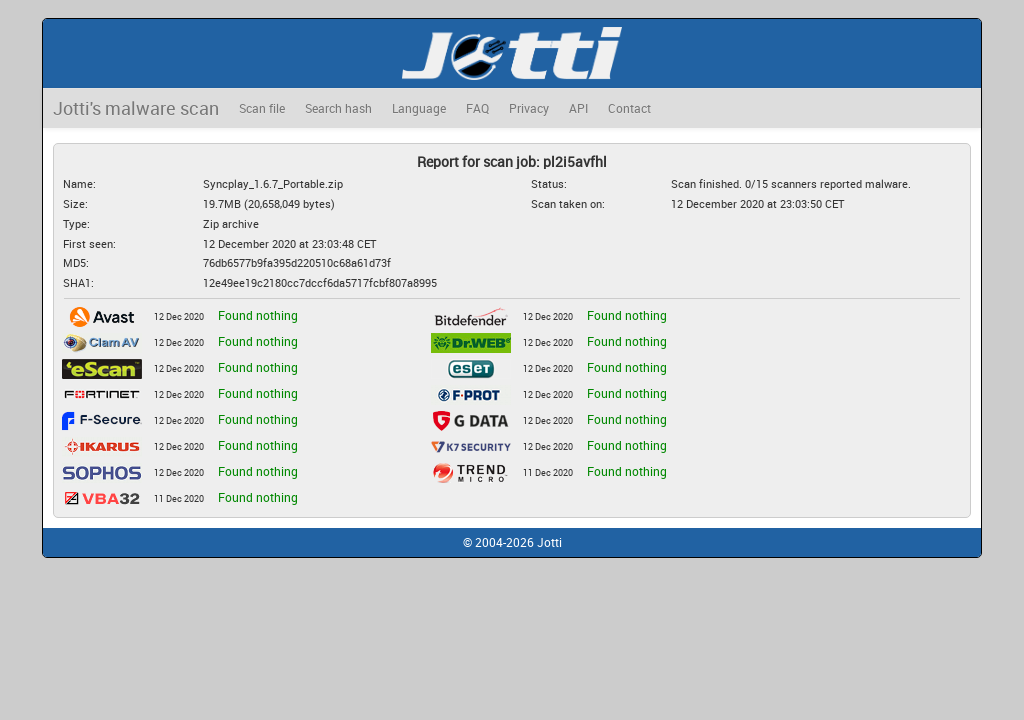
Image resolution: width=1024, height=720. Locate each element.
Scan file (262, 108)
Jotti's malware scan (136, 108)
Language (419, 108)
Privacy (529, 108)
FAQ (477, 108)
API (578, 108)
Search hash (338, 108)
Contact (629, 108)
